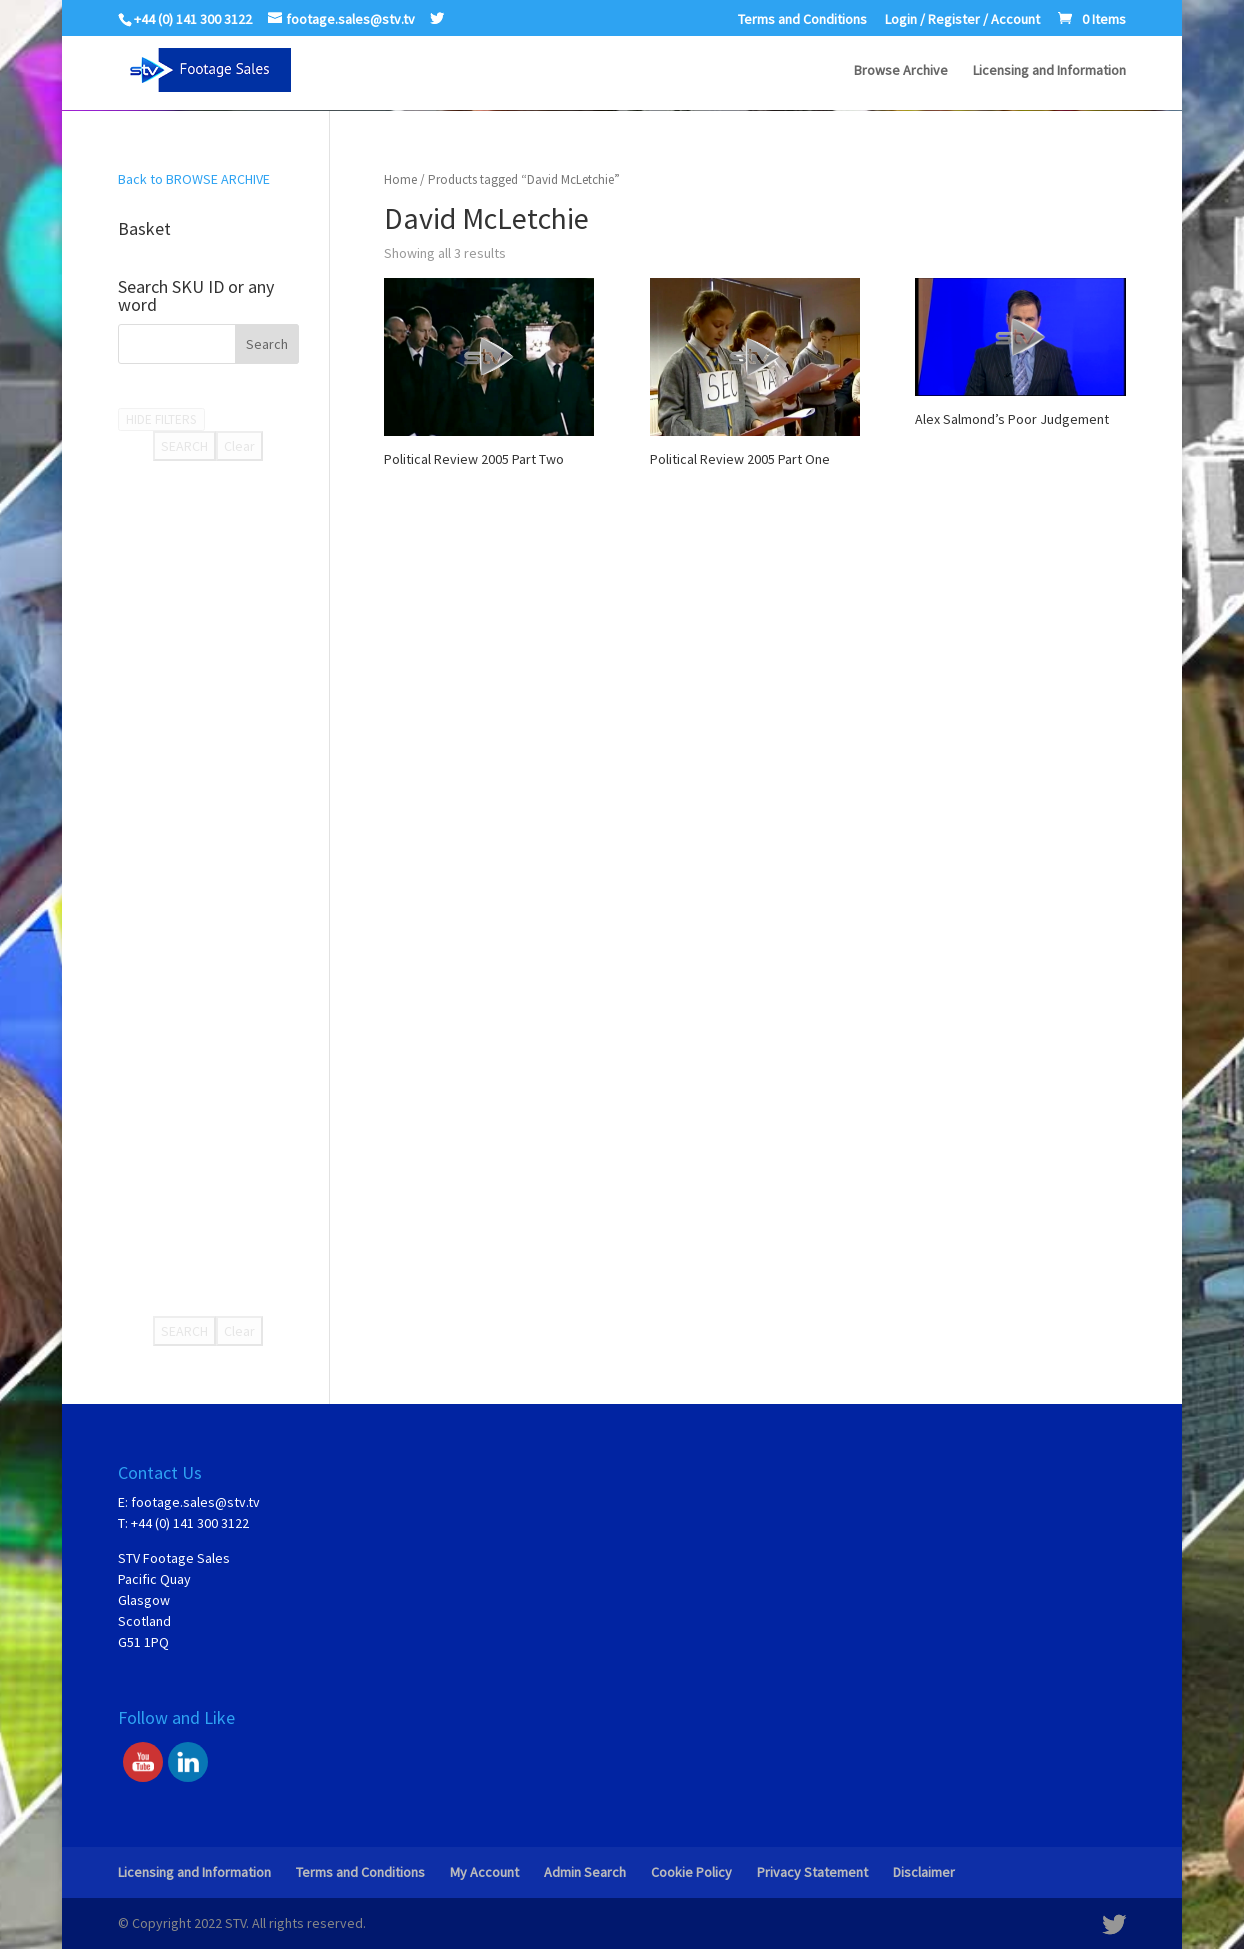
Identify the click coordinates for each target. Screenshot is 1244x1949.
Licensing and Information (1049, 71)
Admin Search (585, 1872)
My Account (484, 1872)
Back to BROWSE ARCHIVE (194, 179)
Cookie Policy (691, 1872)
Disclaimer (924, 1872)
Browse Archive (901, 71)
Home (400, 179)
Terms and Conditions (802, 20)
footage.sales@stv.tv (195, 1502)
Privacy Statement (812, 1872)
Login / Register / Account (962, 20)
